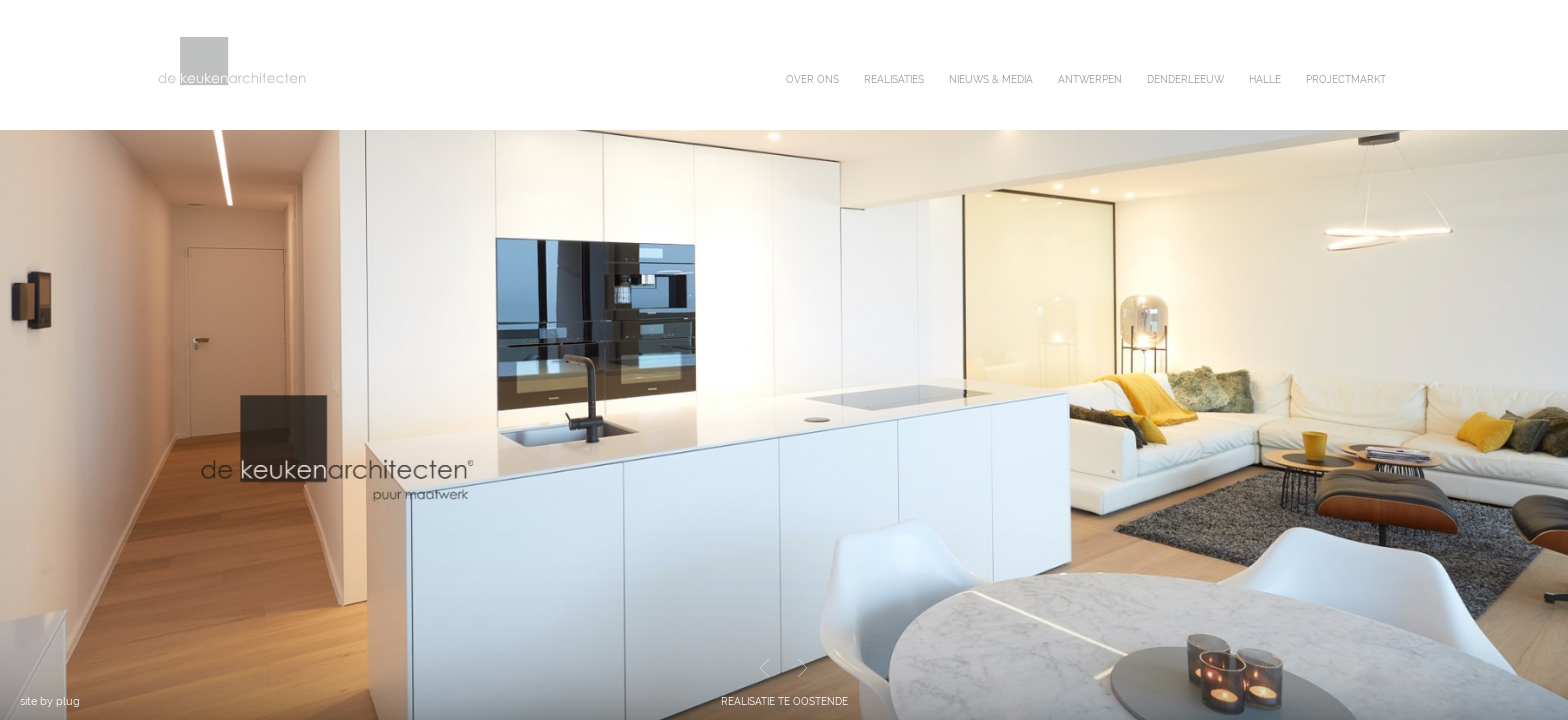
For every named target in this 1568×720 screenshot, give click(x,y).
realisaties (894, 79)
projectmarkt (1346, 79)
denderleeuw (1185, 79)
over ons (812, 79)
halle (1265, 79)
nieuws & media (991, 79)
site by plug (50, 701)
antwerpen (1090, 79)
